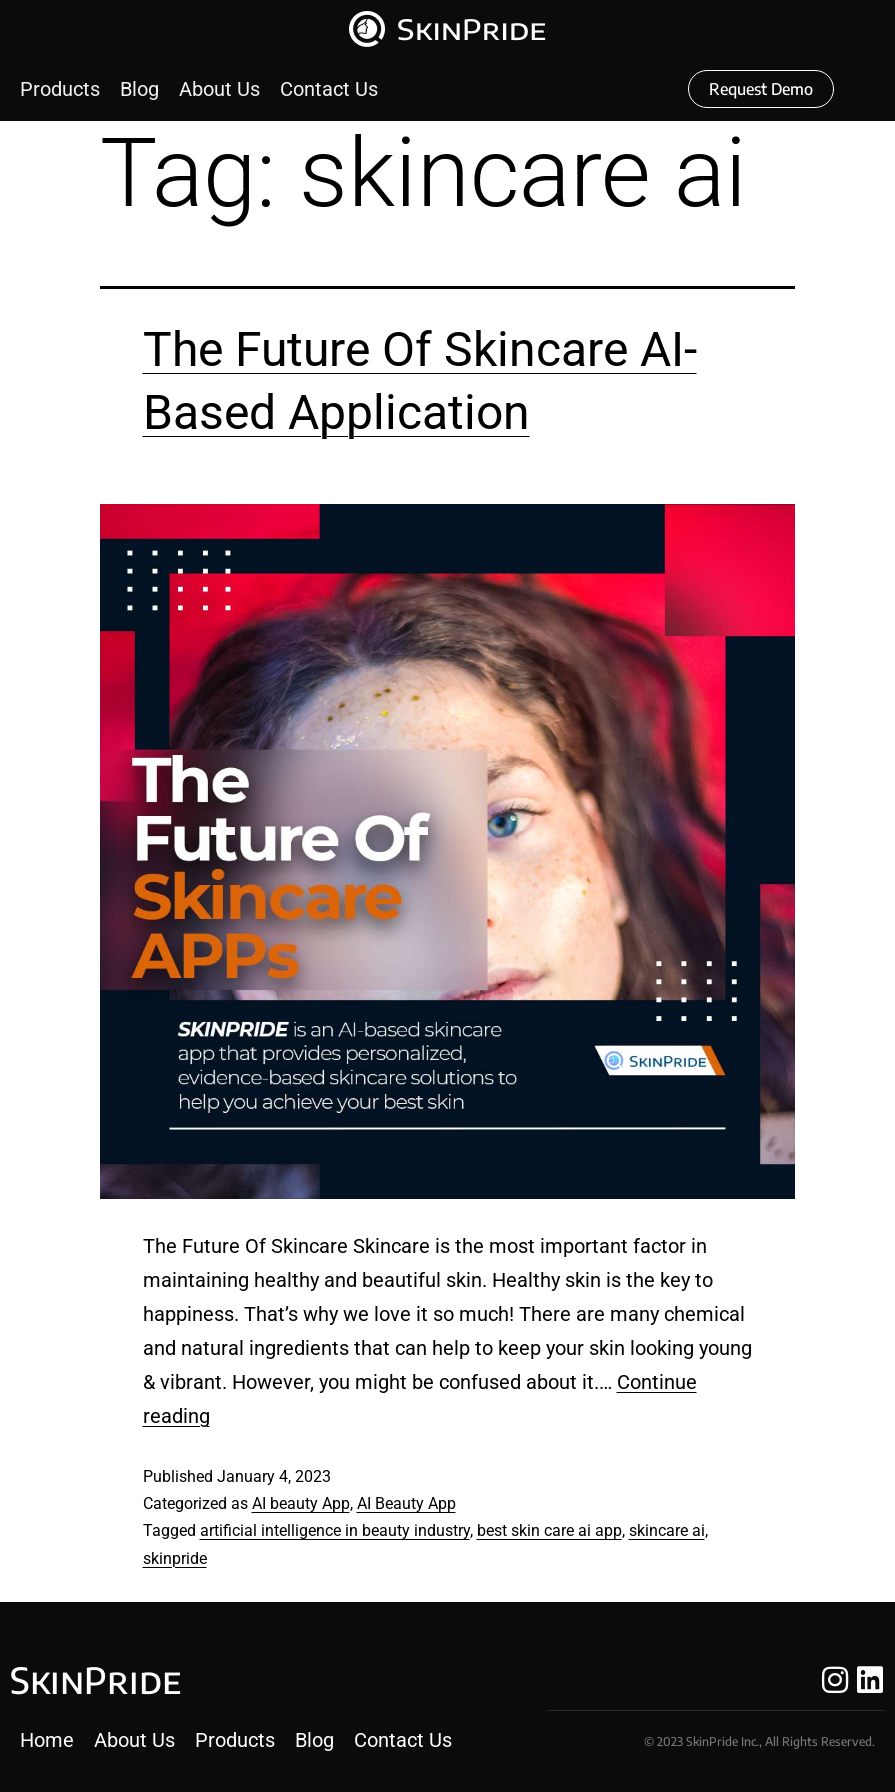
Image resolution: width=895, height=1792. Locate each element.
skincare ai (667, 1530)
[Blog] (139, 89)
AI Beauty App (406, 1503)
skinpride (175, 1558)
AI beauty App (301, 1503)
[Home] (47, 1740)
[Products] (60, 89)
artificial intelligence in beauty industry (335, 1530)
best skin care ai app (549, 1530)
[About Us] (219, 89)
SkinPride (95, 1679)
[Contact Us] (329, 89)
